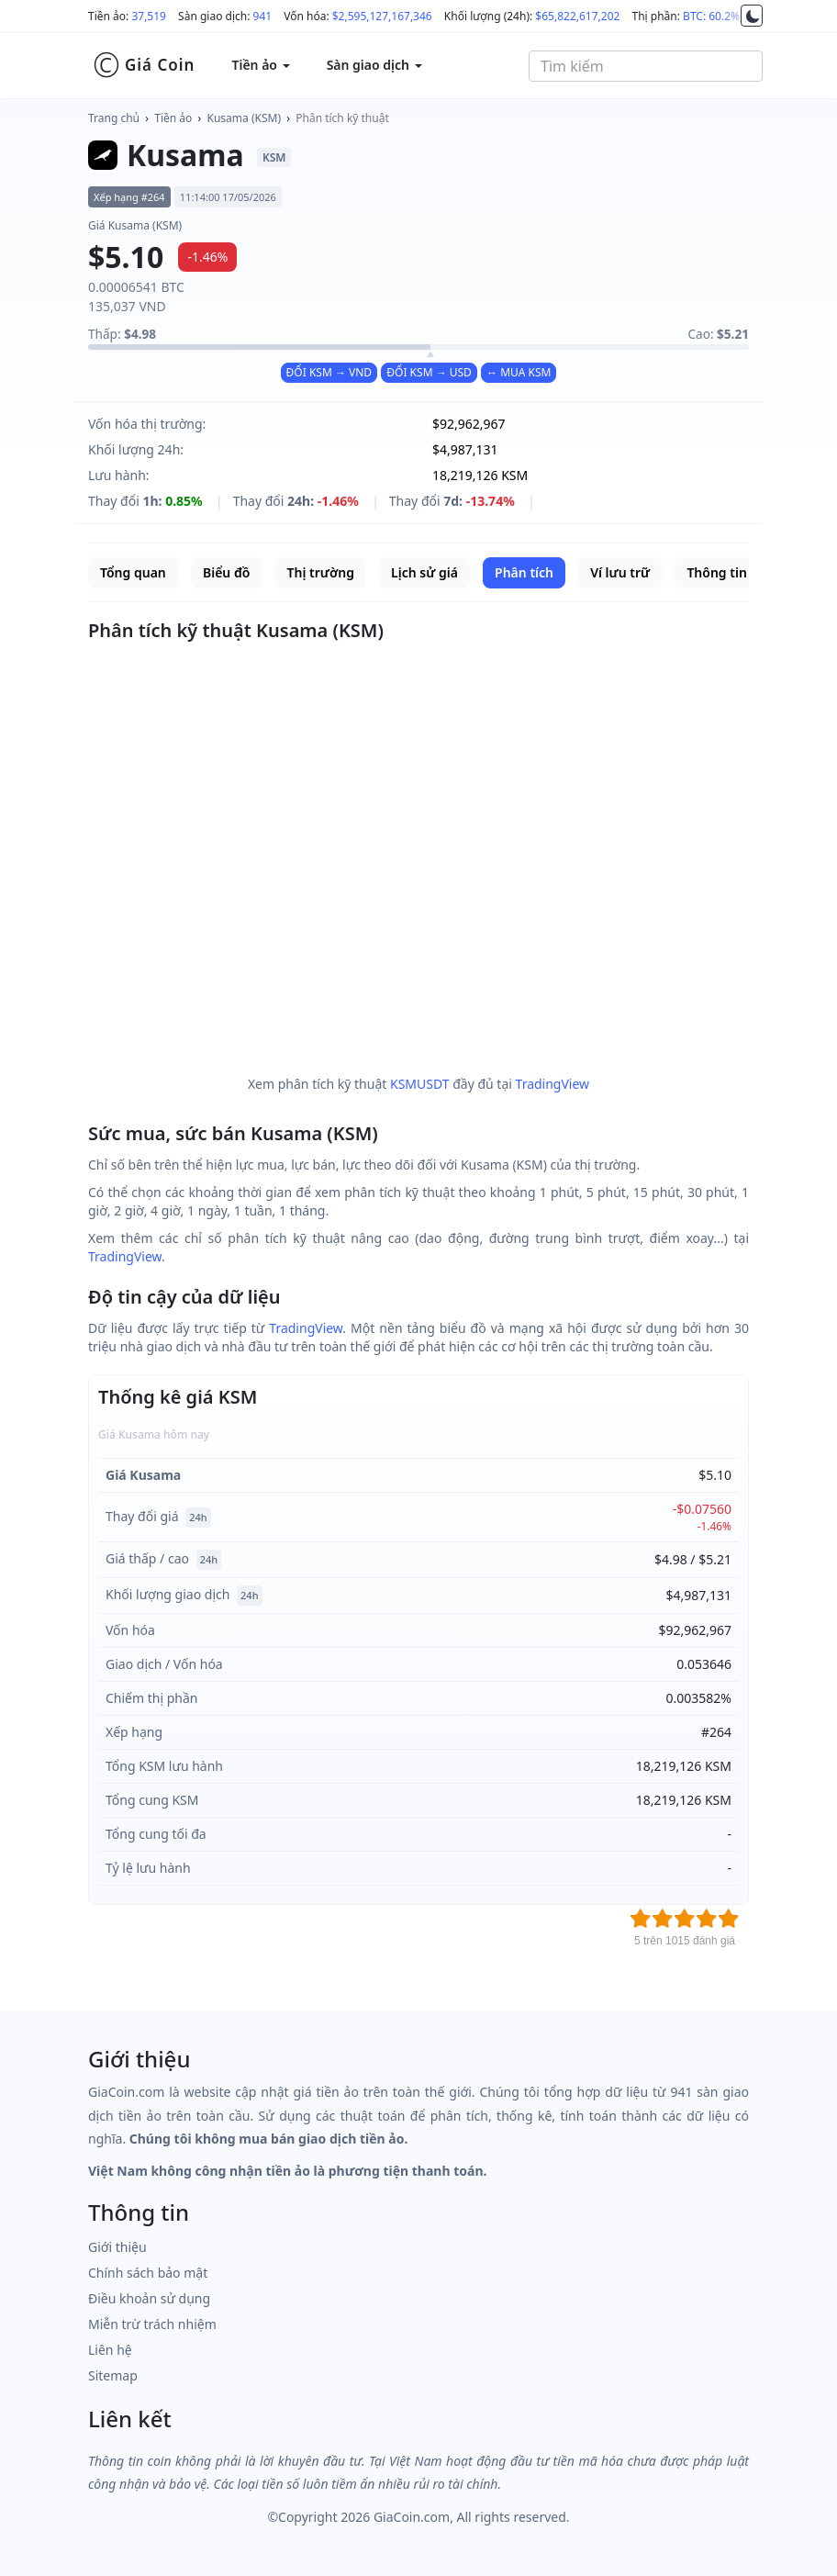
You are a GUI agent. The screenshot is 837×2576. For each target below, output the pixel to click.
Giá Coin (144, 65)
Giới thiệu (117, 2247)
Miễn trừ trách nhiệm (152, 2324)
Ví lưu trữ (620, 572)
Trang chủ (114, 118)
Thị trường (320, 572)
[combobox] (646, 66)
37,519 (148, 16)
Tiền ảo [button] (260, 64)
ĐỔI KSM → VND (329, 372)
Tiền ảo (173, 118)
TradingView (553, 1083)
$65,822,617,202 (577, 16)
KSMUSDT (420, 1083)
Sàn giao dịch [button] (374, 64)
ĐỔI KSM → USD (429, 372)
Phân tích (524, 572)
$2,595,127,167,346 (382, 16)
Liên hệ (110, 2349)
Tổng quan (133, 572)
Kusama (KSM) (244, 118)
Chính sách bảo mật (147, 2272)
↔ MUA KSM (518, 372)
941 (263, 16)
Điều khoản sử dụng (149, 2298)
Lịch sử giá (424, 572)
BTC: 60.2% (711, 16)
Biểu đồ (226, 572)
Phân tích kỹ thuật (342, 118)
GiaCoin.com (412, 2517)
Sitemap (113, 2375)
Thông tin (716, 572)
